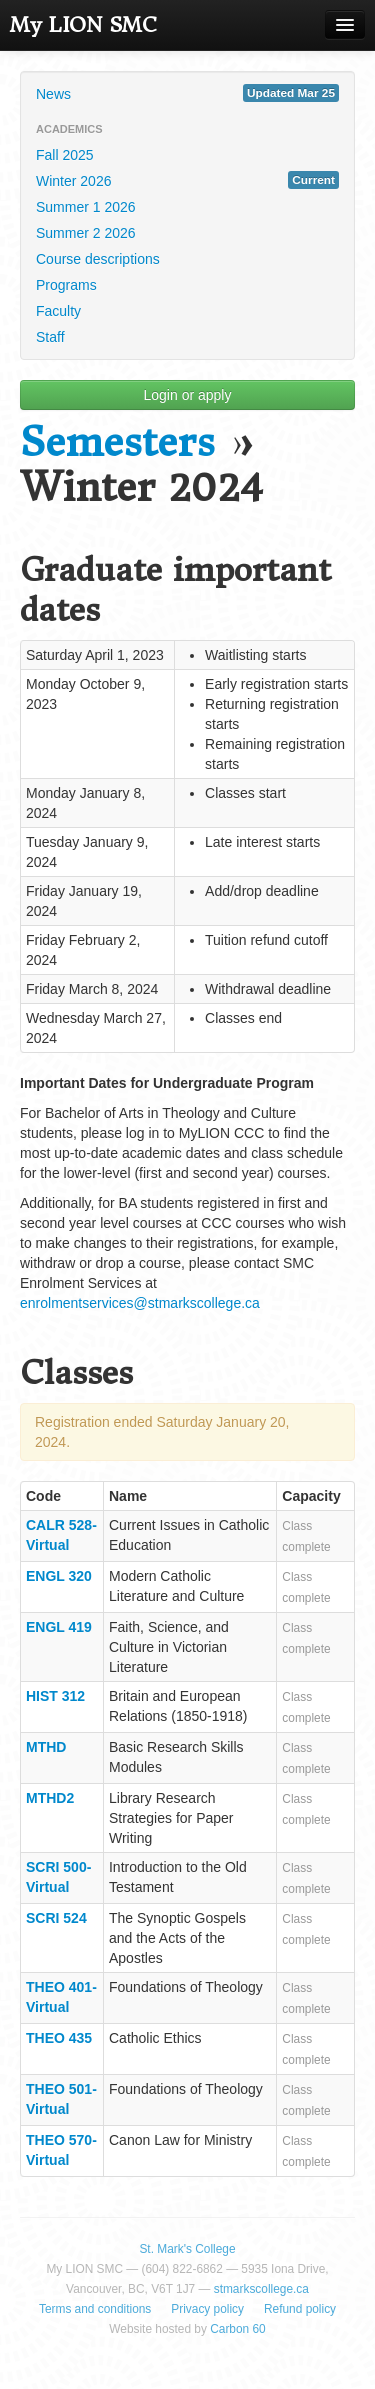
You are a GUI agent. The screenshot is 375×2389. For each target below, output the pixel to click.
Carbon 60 (238, 2329)
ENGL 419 (59, 1627)
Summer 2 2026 (86, 233)
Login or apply (188, 395)
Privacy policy (207, 2309)
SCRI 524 (56, 1918)
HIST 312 (55, 1696)
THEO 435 (59, 2038)
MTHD (46, 1747)
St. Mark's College (187, 2249)
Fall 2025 (65, 155)
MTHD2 (50, 1798)
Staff (50, 337)
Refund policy (300, 2309)
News (187, 93)
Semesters (117, 442)
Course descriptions (98, 259)
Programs (66, 285)
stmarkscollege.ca (261, 2289)
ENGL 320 (59, 1576)
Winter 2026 (187, 180)
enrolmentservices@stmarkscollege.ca (140, 1303)
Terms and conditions (95, 2309)
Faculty (58, 311)
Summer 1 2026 (86, 207)
